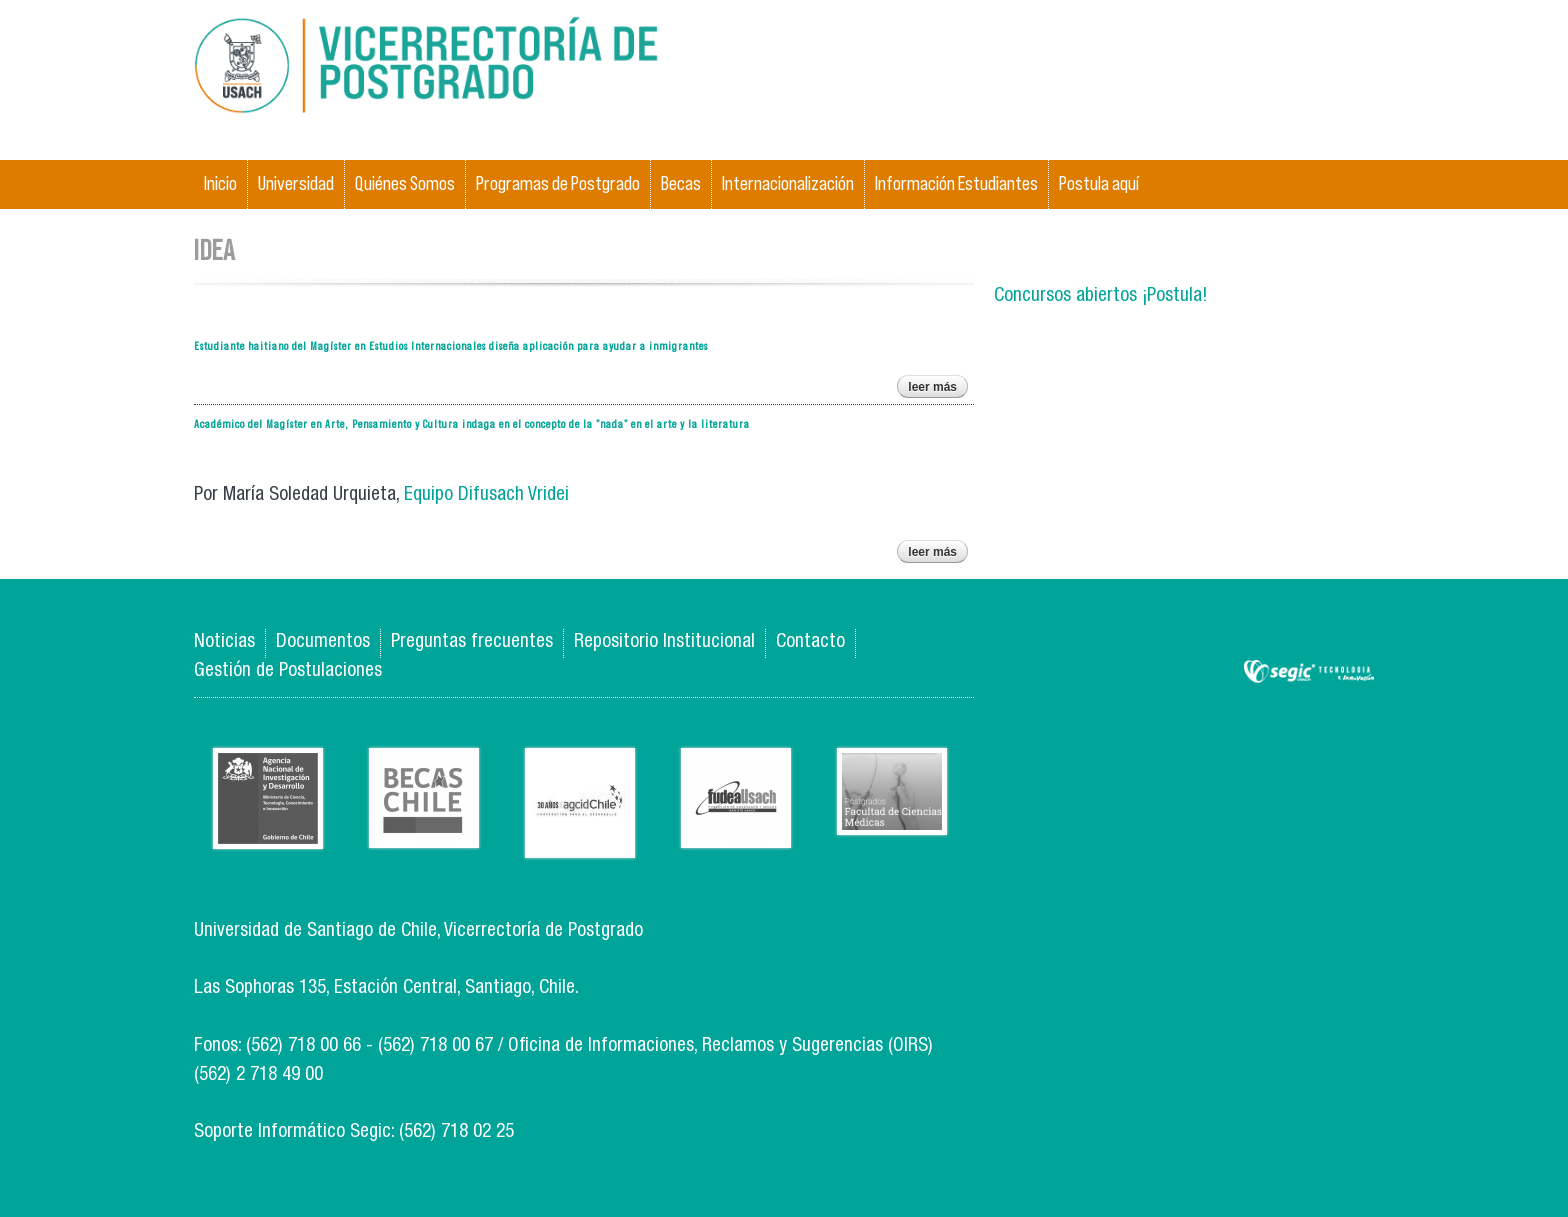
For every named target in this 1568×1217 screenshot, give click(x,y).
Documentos (323, 642)
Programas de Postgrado (558, 183)
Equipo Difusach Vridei (486, 495)
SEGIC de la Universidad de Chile (1309, 672)
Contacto (810, 642)
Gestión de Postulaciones (288, 671)
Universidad (296, 183)
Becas (681, 183)
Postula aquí (1099, 183)
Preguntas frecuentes (472, 642)
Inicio (220, 183)
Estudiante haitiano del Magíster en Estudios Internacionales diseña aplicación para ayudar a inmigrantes (451, 345)
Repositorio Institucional (664, 642)
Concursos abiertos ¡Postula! (1100, 296)
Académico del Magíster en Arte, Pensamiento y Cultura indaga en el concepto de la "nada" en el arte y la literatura (472, 423)
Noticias (224, 642)
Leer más (938, 389)
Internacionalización (788, 183)
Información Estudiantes (956, 183)
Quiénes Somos (405, 183)
